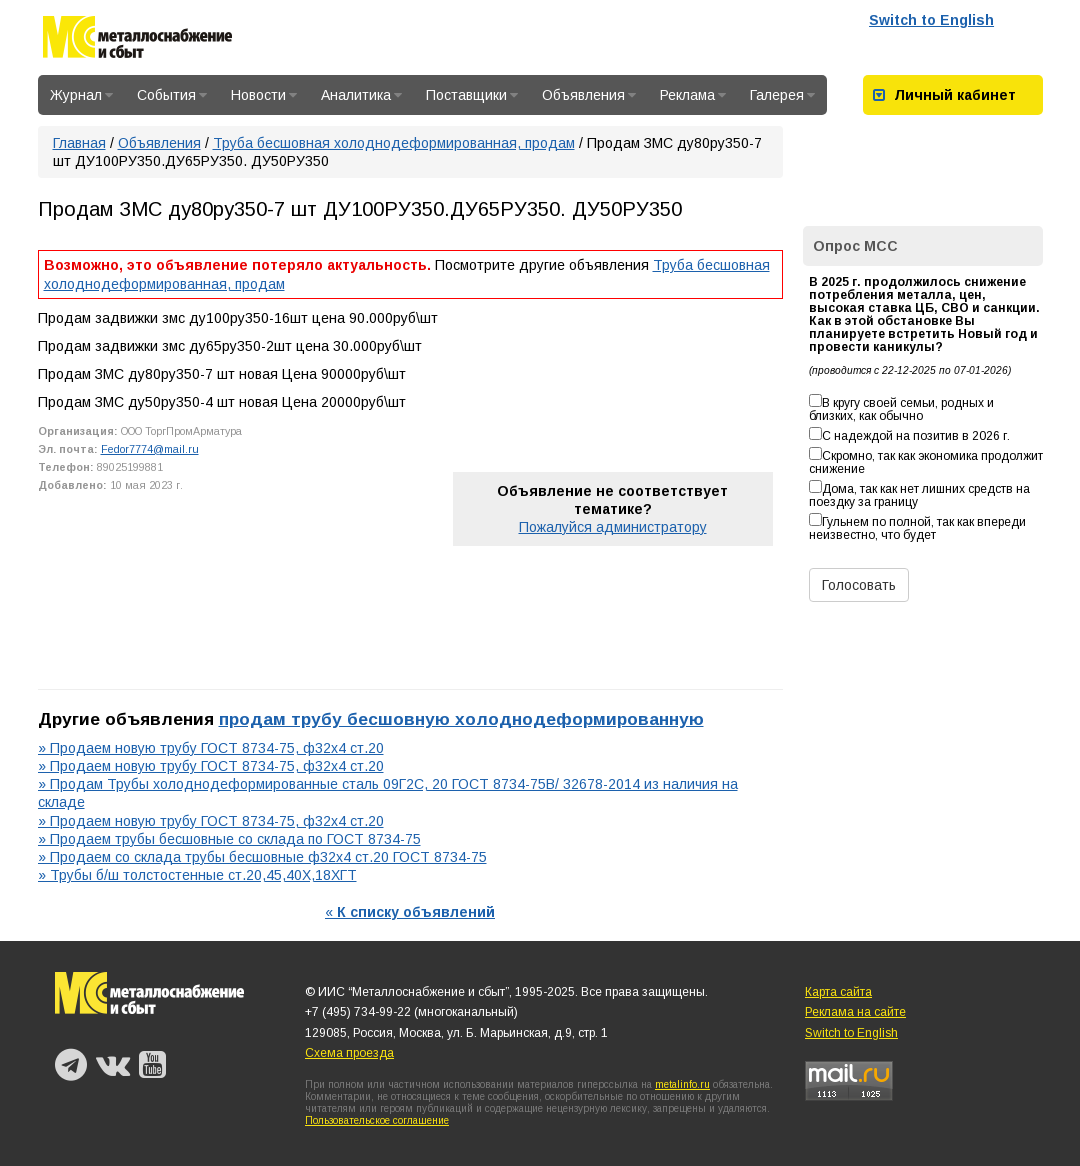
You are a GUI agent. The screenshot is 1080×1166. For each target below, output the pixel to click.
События (172, 95)
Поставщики (472, 95)
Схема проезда (349, 1053)
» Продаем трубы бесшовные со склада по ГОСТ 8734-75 (229, 839)
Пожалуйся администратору (613, 527)
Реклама (693, 95)
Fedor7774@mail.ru (150, 449)
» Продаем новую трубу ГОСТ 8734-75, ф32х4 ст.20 (211, 748)
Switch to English (931, 20)
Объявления (589, 95)
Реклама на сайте (855, 1012)
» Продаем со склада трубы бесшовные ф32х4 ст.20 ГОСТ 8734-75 (262, 857)
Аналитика (361, 95)
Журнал (81, 95)
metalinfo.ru (682, 1084)
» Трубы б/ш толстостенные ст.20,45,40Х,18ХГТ (197, 875)
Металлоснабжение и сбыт (137, 40)
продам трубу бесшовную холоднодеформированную (461, 719)
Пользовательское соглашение (377, 1120)
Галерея (782, 95)
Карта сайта (838, 992)
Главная (79, 143)
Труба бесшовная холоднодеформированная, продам (394, 143)
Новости (264, 95)
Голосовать (859, 585)
